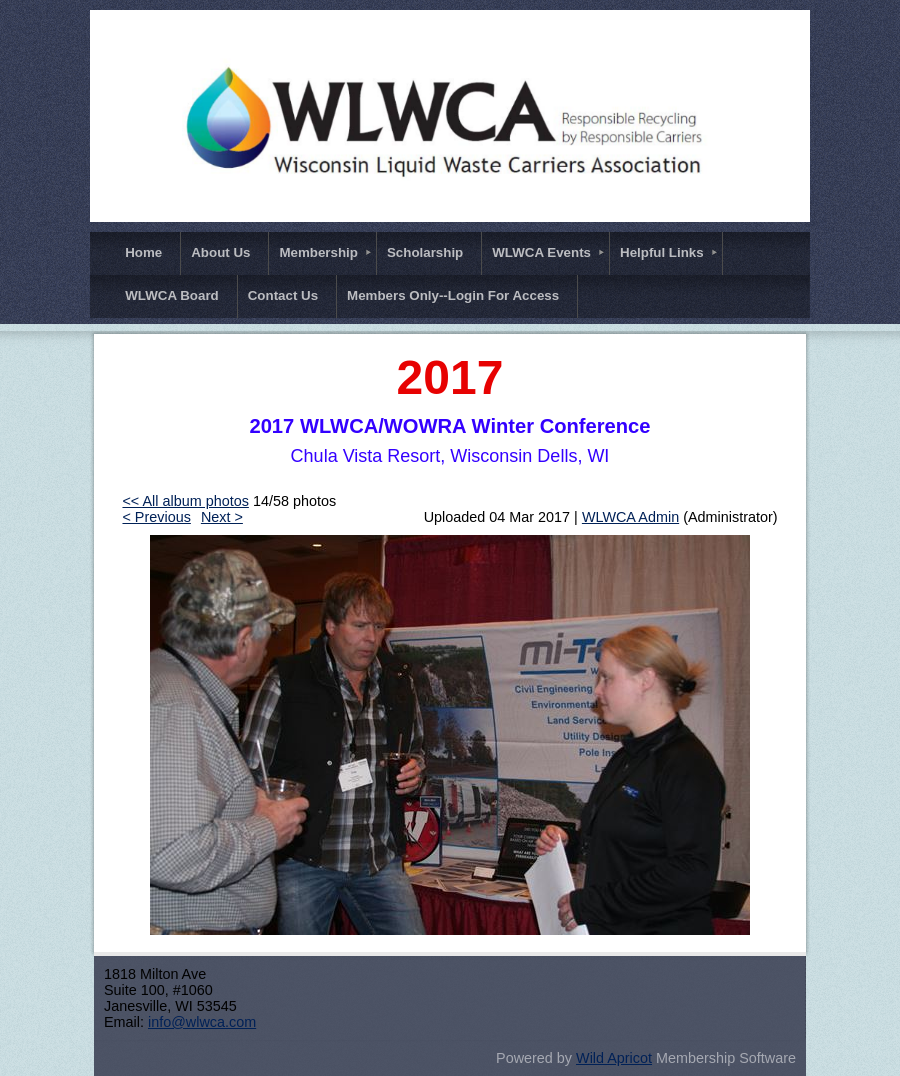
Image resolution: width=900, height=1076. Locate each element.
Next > (222, 517)
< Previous (156, 517)
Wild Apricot (614, 1058)
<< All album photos (185, 501)
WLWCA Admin (630, 517)
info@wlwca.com (202, 1022)
